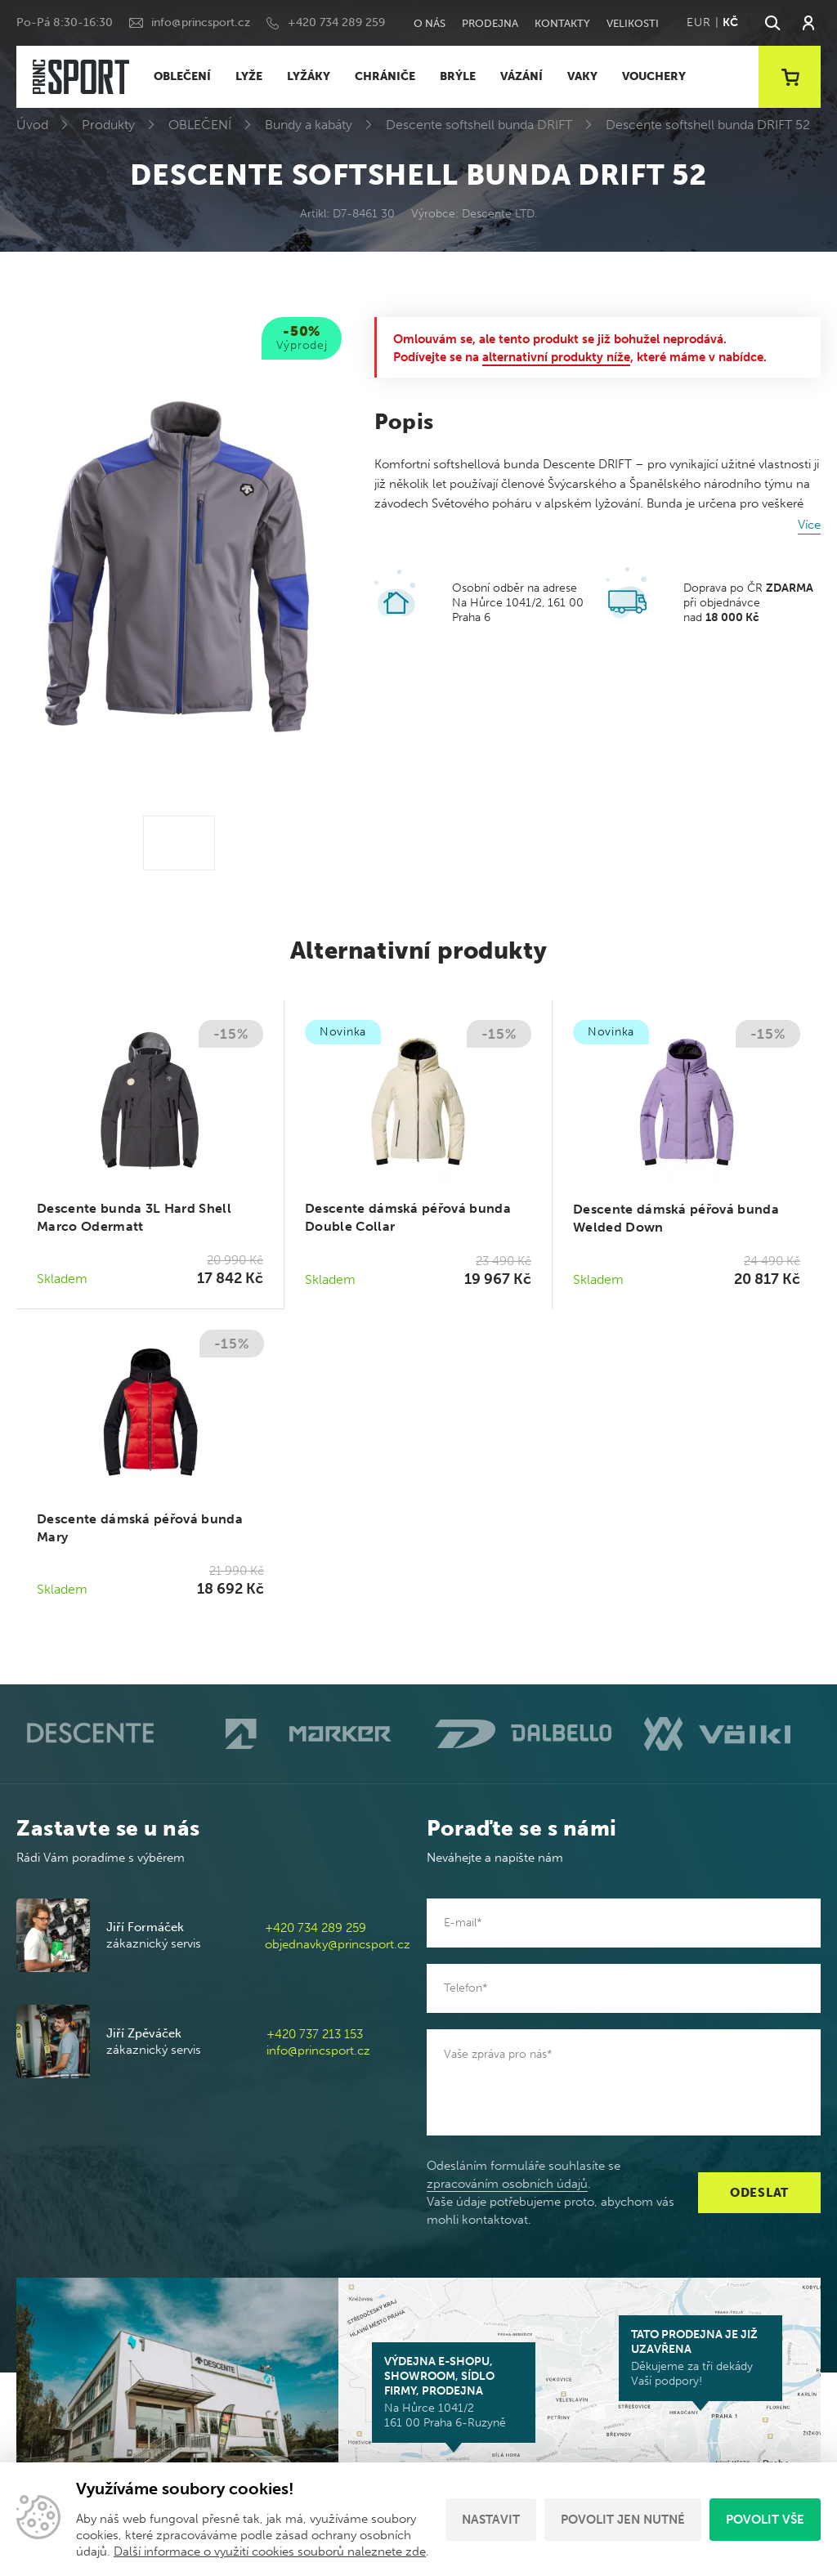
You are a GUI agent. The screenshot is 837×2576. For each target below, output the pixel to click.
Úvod (32, 124)
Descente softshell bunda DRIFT (479, 124)
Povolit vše (765, 2519)
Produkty (108, 124)
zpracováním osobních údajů (507, 2183)
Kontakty (562, 23)
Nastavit (491, 2519)
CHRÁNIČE (385, 76)
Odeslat (759, 2192)
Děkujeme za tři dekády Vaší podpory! (700, 2358)
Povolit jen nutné (623, 2519)
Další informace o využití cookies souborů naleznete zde (270, 2551)
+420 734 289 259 (336, 22)
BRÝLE (458, 76)
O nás (429, 23)
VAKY (582, 76)
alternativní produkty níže (556, 357)
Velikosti (632, 23)
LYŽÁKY (308, 76)
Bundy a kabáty (308, 124)
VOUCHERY (654, 76)
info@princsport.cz (200, 22)
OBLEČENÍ (182, 76)
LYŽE (248, 76)
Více (809, 524)
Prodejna (490, 23)
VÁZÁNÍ (521, 76)
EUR (698, 22)
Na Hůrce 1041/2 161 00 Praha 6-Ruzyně (453, 2392)
